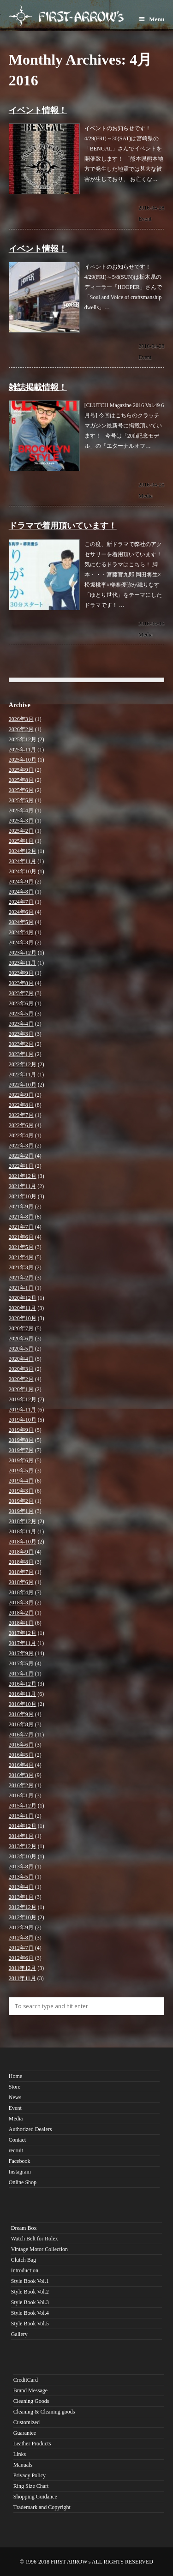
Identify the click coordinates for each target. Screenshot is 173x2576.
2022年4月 (21, 1135)
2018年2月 (21, 1612)
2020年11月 (22, 1308)
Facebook (19, 2161)
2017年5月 (21, 1663)
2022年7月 (21, 1115)
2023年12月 (22, 952)
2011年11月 (22, 1978)
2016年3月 (21, 1775)
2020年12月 (22, 1298)
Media (145, 495)
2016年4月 (21, 1765)
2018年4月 (21, 1592)
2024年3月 (21, 942)
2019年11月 (22, 1409)
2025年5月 (21, 800)
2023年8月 (21, 983)
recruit (16, 2150)
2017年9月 (21, 1653)
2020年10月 (22, 1318)
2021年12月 (22, 1176)
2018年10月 (22, 1541)
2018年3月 (21, 1602)
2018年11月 (22, 1531)
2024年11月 (22, 861)
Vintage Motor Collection (39, 2249)
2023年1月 (21, 1054)
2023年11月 (22, 963)
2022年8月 (21, 1105)
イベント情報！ (38, 110)
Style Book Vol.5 (30, 2323)
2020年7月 (21, 1328)
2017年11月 (22, 1643)
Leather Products (32, 2443)
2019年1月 (21, 1511)
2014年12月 (22, 1826)
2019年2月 (21, 1501)
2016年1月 (21, 1795)
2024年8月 (21, 892)
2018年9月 (21, 1552)
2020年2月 (21, 1379)
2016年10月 (22, 1704)
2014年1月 (21, 1836)
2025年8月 (21, 780)
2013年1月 (21, 1897)
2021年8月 (21, 1216)
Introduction (24, 2270)
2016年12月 (22, 1684)
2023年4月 (21, 1024)
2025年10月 (22, 760)
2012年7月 (21, 1948)
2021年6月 (21, 1237)
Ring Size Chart (31, 2486)
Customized (26, 2422)
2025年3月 (21, 820)
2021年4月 (21, 1257)
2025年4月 (21, 810)
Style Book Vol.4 (30, 2313)
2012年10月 (22, 1917)
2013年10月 (22, 1856)
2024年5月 (21, 922)
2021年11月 (22, 1186)
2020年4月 (21, 1359)
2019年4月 (21, 1480)
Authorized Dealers (30, 2129)
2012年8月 (21, 1937)
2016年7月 (21, 1734)
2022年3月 (21, 1145)
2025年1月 (21, 841)
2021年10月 (22, 1196)
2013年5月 (21, 1876)
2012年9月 (21, 1927)
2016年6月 (21, 1744)
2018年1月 (21, 1623)
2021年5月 (21, 1247)
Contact (17, 2140)
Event (144, 219)
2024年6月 (21, 912)
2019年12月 (22, 1399)
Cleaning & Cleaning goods (44, 2411)
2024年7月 (21, 902)
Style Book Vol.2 (30, 2291)
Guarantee (24, 2433)
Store (14, 2087)
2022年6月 (21, 1125)
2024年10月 (22, 871)
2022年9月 (21, 1095)
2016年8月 (21, 1724)
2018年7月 (21, 1572)
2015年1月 (21, 1816)
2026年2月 (21, 729)
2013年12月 (22, 1846)
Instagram (20, 2171)
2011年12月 (22, 1968)
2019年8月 (21, 1440)
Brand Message (30, 2390)
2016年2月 (21, 1785)
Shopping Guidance (35, 2496)
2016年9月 (21, 1714)
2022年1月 (21, 1166)
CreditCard (25, 2380)
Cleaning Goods (31, 2401)
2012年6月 (21, 1958)
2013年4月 (21, 1887)
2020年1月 (21, 1389)
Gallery (19, 2334)
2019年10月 (22, 1420)
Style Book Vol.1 (30, 2281)
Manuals (22, 2465)
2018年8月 (21, 1562)
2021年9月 (21, 1206)
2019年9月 (21, 1430)
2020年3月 (21, 1369)
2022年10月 (22, 1084)
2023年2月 (21, 1044)
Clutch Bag (23, 2260)
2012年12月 (22, 1907)
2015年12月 (22, 1805)
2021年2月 (21, 1277)
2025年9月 (21, 770)
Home (15, 2076)
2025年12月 (22, 739)
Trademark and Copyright (42, 2507)
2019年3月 (21, 1491)
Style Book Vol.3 (30, 2302)
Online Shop (22, 2182)
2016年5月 (21, 1755)
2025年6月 (21, 790)
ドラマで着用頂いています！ (63, 525)
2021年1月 (21, 1288)
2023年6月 (21, 1003)
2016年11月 (22, 1694)
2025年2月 (21, 831)
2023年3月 (21, 1034)
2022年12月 (22, 1064)
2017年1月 (21, 1673)
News (15, 2097)
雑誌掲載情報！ (38, 387)
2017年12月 (22, 1633)
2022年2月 (21, 1156)
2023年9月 (21, 973)
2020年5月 (21, 1348)
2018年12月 (22, 1521)
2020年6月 (21, 1338)
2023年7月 (21, 993)
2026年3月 (21, 719)
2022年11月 (22, 1074)
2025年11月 (22, 749)
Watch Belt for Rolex (34, 2238)
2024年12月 (22, 851)
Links (19, 2454)
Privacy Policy (29, 2475)
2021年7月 (21, 1227)
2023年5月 (21, 1013)
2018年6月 (21, 1582)
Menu (151, 19)
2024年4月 (21, 932)
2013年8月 (21, 1866)
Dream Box (24, 2228)
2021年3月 (21, 1267)
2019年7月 (21, 1450)
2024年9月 (21, 881)
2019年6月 (21, 1460)
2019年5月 (21, 1470)
